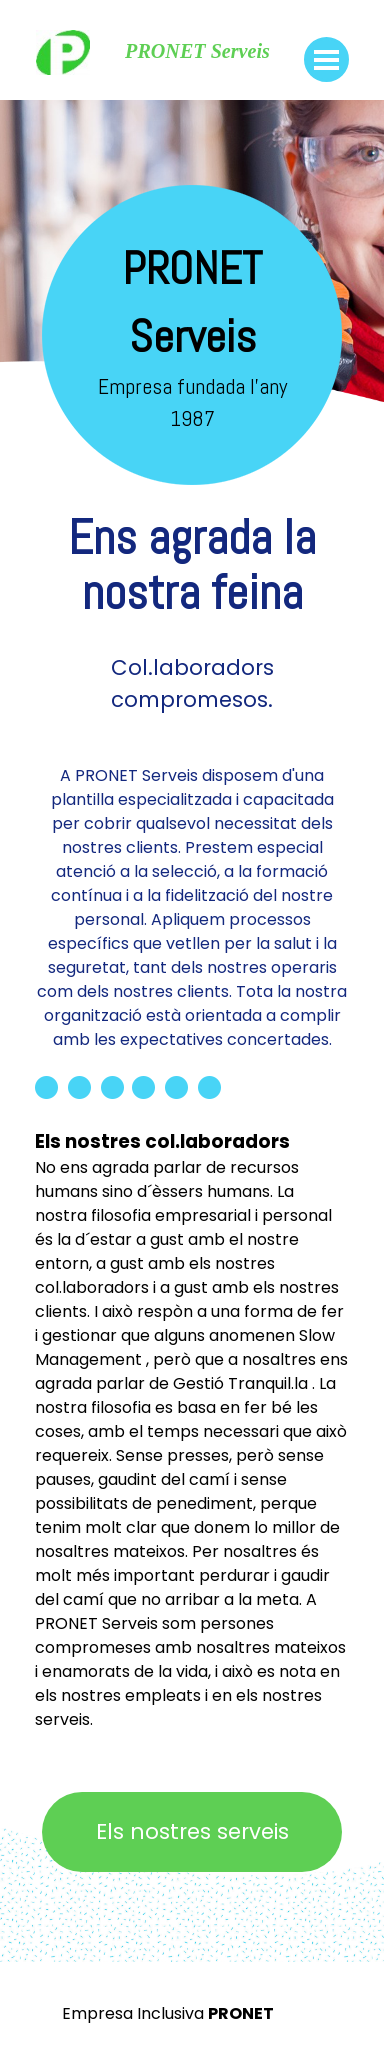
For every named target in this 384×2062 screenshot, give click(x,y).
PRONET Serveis (197, 51)
